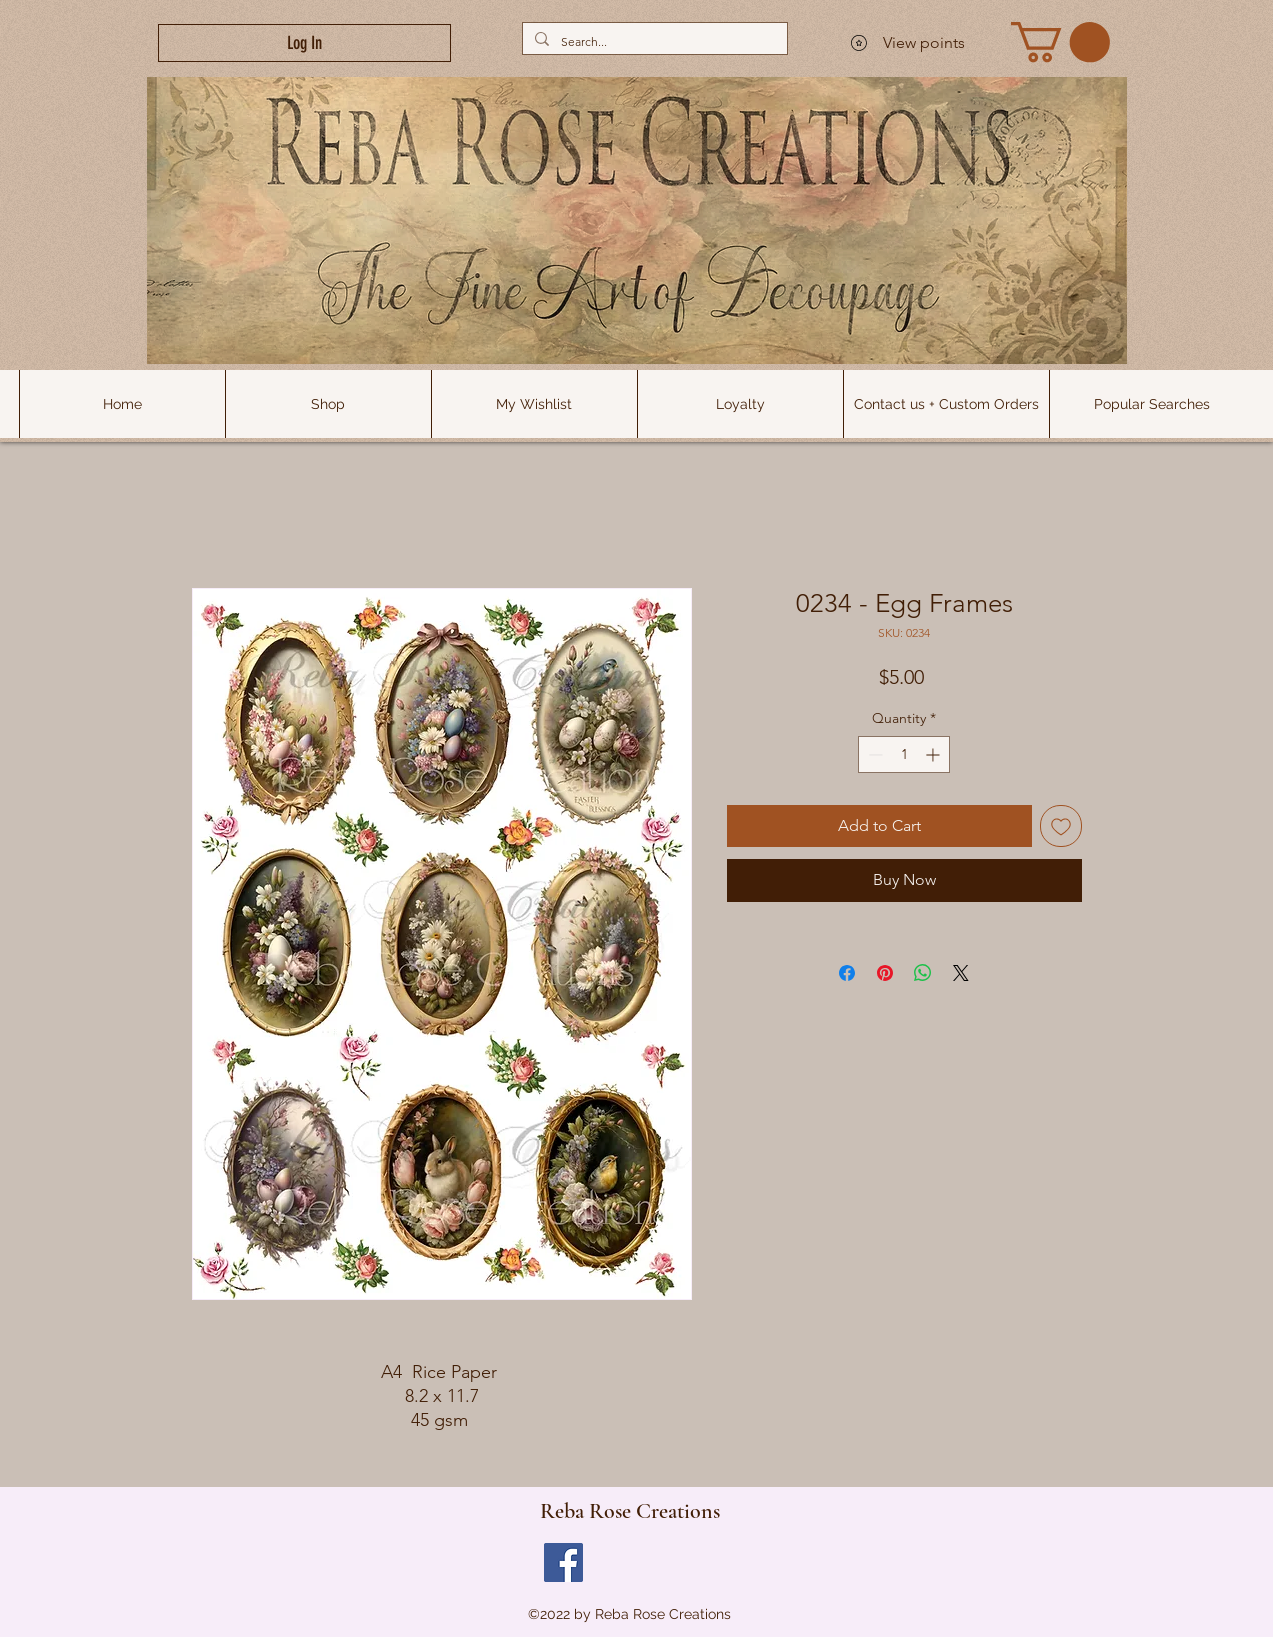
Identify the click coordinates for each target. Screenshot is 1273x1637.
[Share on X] (961, 973)
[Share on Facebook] (847, 973)
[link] (1060, 42)
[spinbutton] (904, 754)
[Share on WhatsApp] (923, 973)
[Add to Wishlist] (1061, 826)
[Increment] (934, 754)
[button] (1152, 404)
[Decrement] (873, 754)
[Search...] (653, 41)
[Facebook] (563, 1562)
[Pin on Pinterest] (885, 973)
